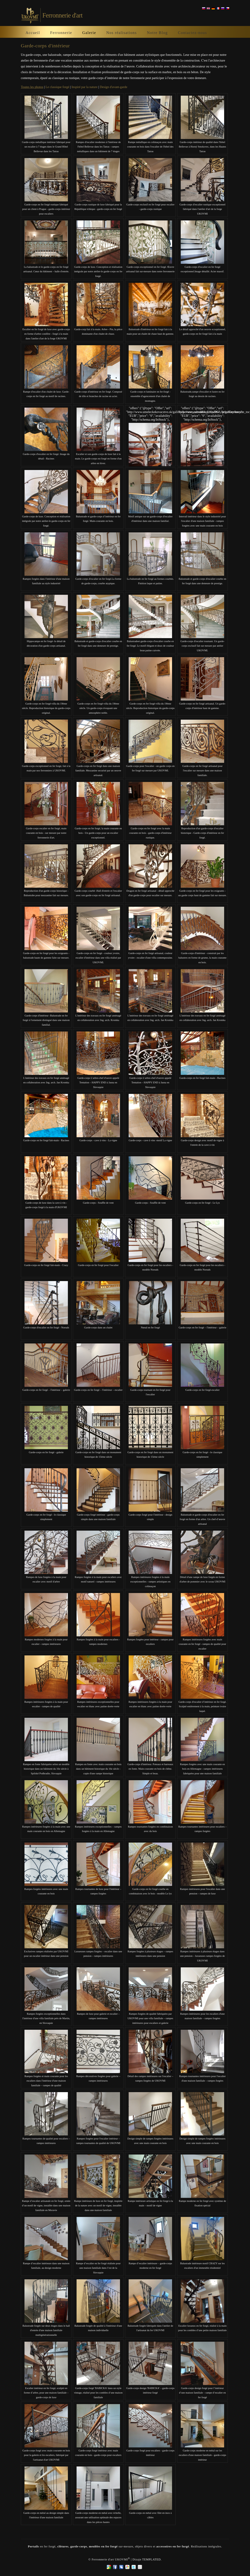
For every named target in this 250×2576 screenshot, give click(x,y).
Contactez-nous (192, 33)
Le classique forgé (57, 87)
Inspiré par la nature (85, 87)
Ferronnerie (61, 33)
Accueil (33, 33)
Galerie (89, 33)
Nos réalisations (121, 33)
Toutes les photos (32, 87)
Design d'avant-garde (113, 87)
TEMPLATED (151, 2559)
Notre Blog (157, 33)
